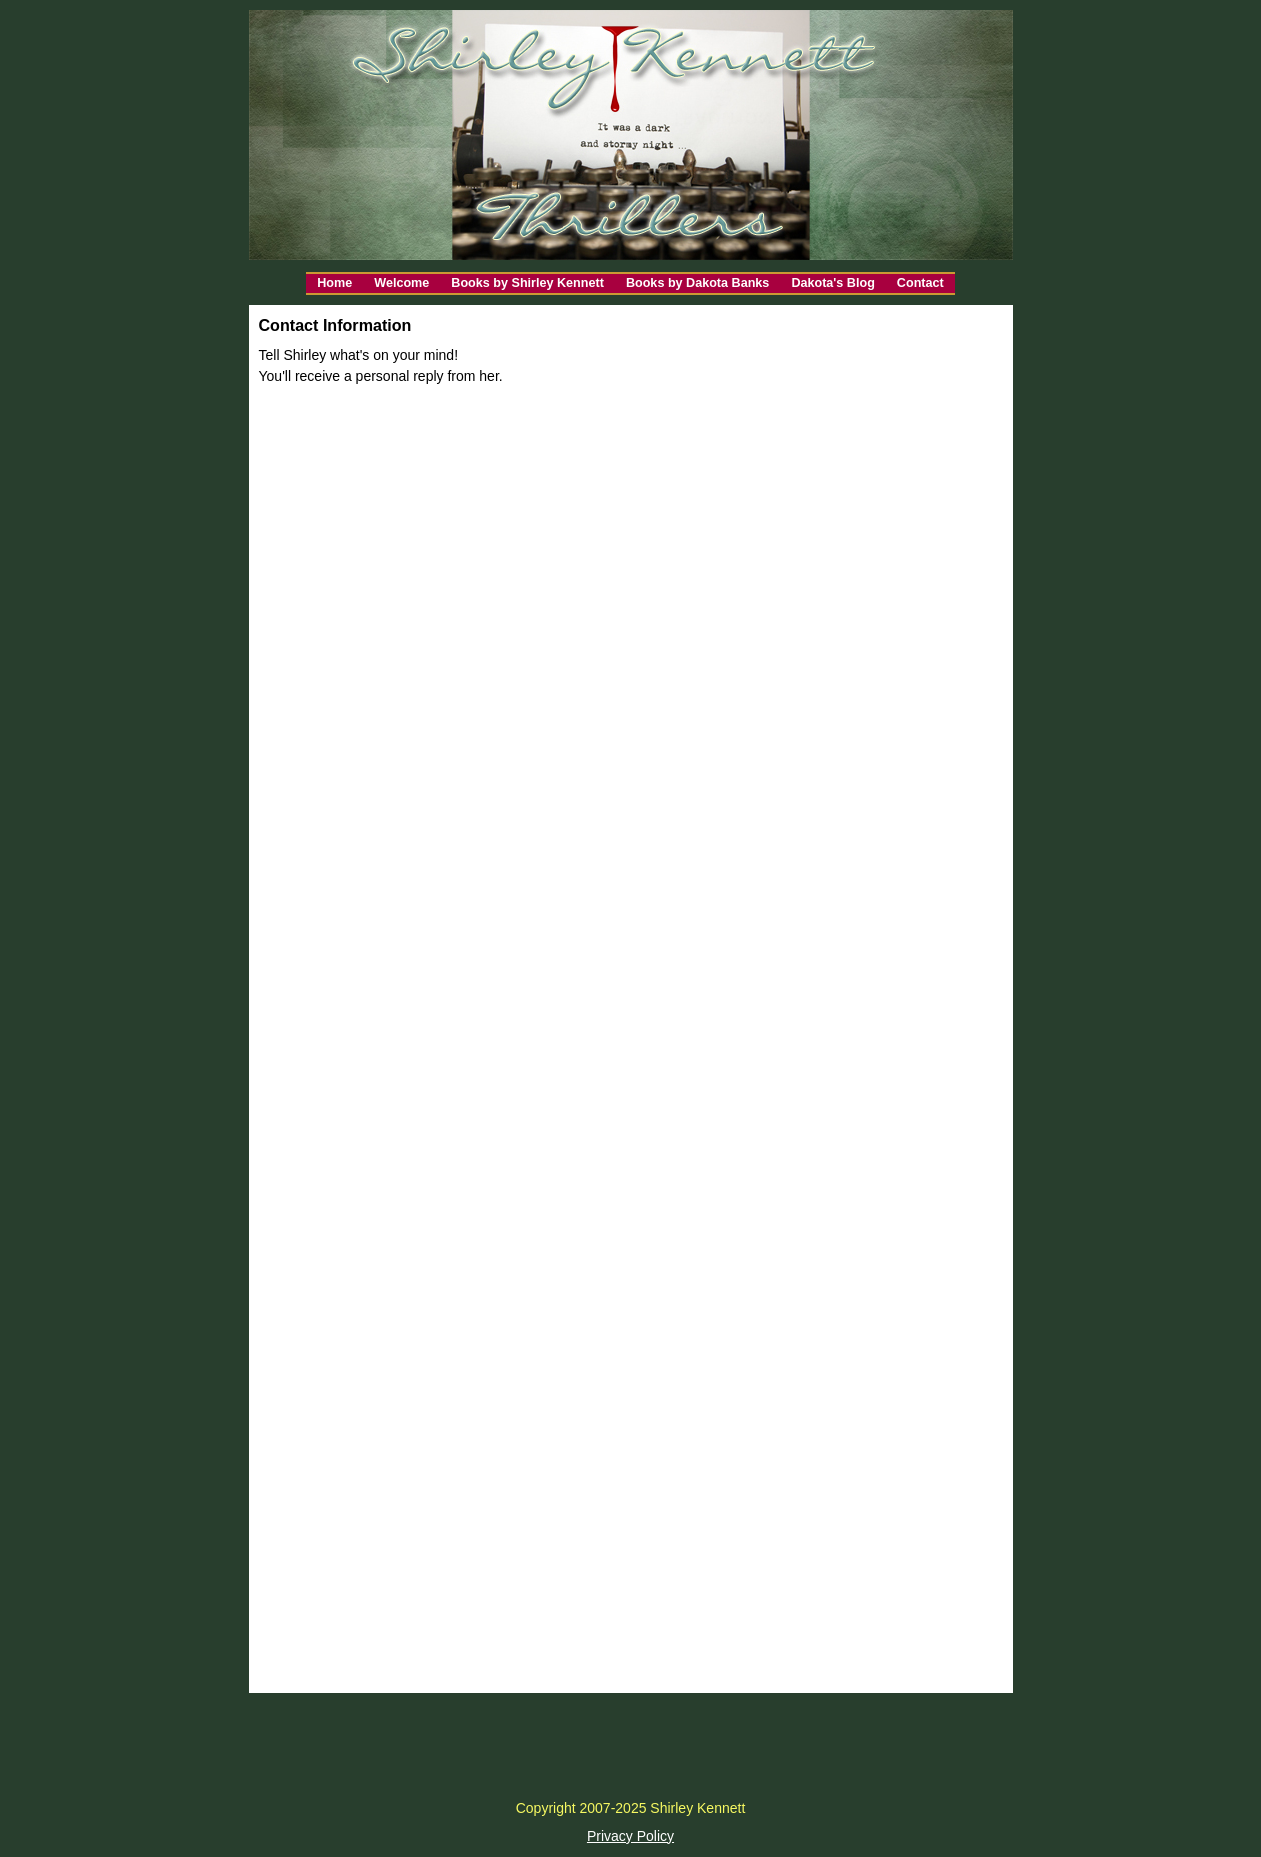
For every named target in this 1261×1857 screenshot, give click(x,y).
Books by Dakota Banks (697, 283)
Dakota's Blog (832, 283)
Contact (920, 283)
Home (334, 283)
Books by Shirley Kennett (527, 283)
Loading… (631, 1012)
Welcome (401, 283)
